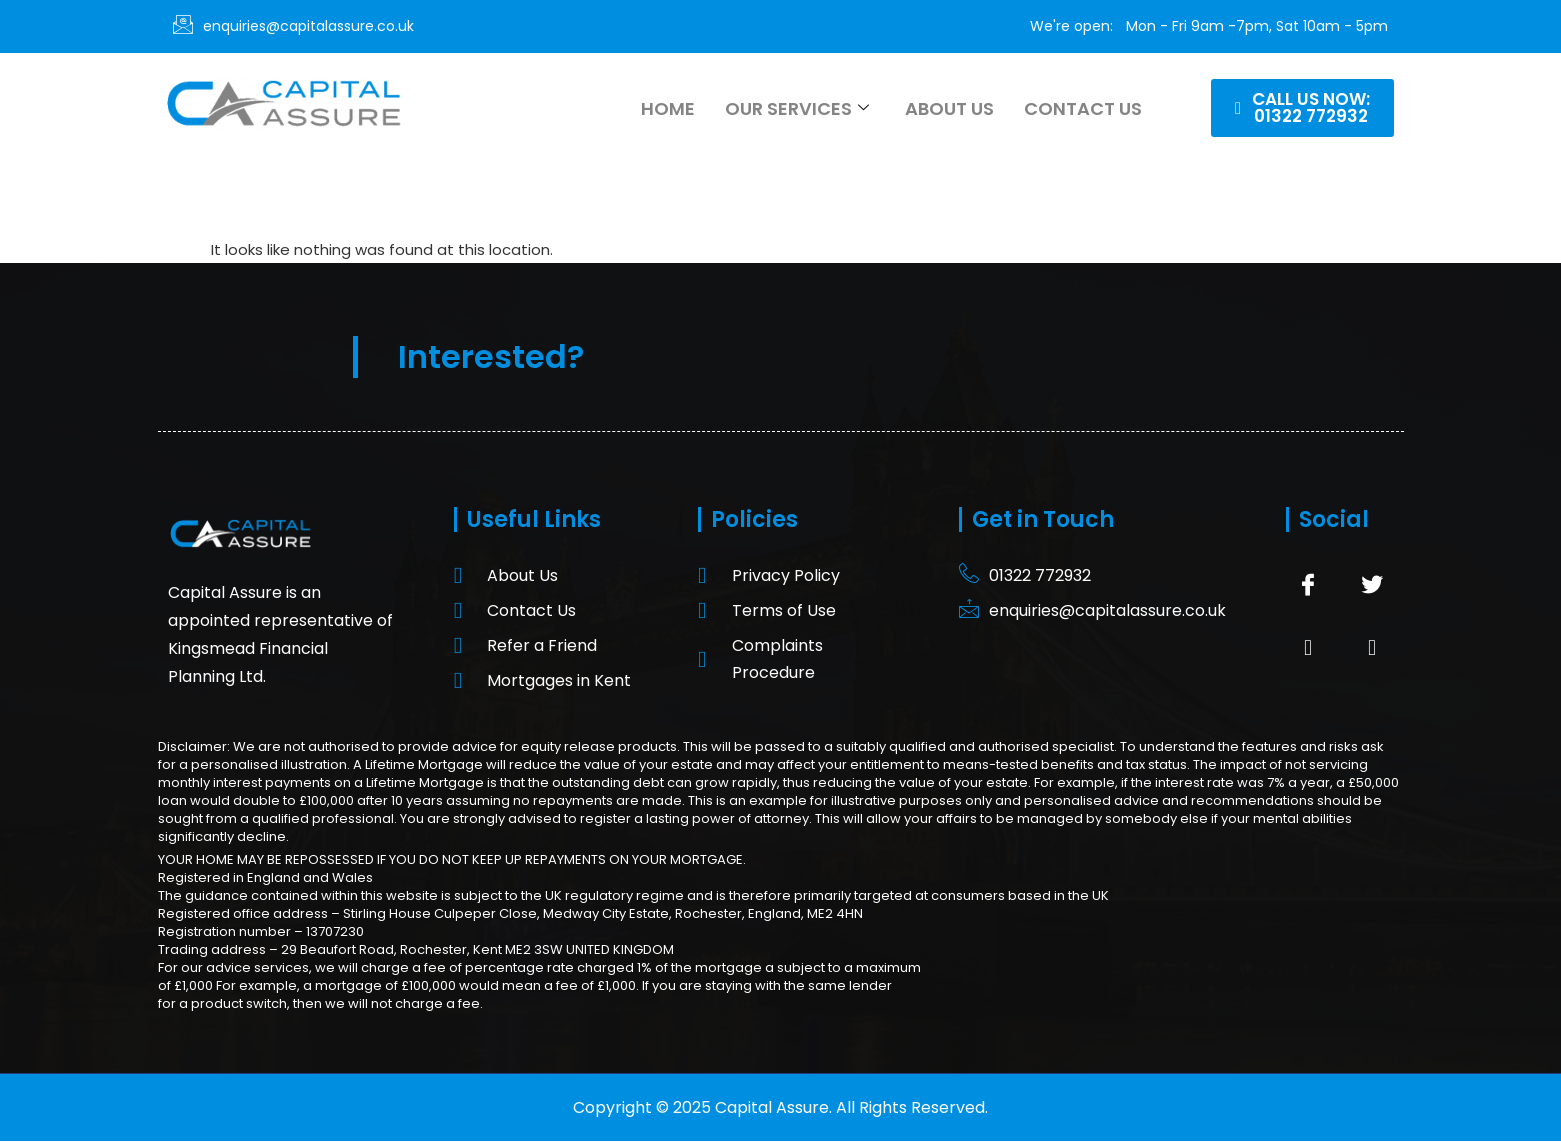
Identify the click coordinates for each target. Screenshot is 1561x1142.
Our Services (797, 108)
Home (668, 108)
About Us (949, 108)
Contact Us (1083, 108)
